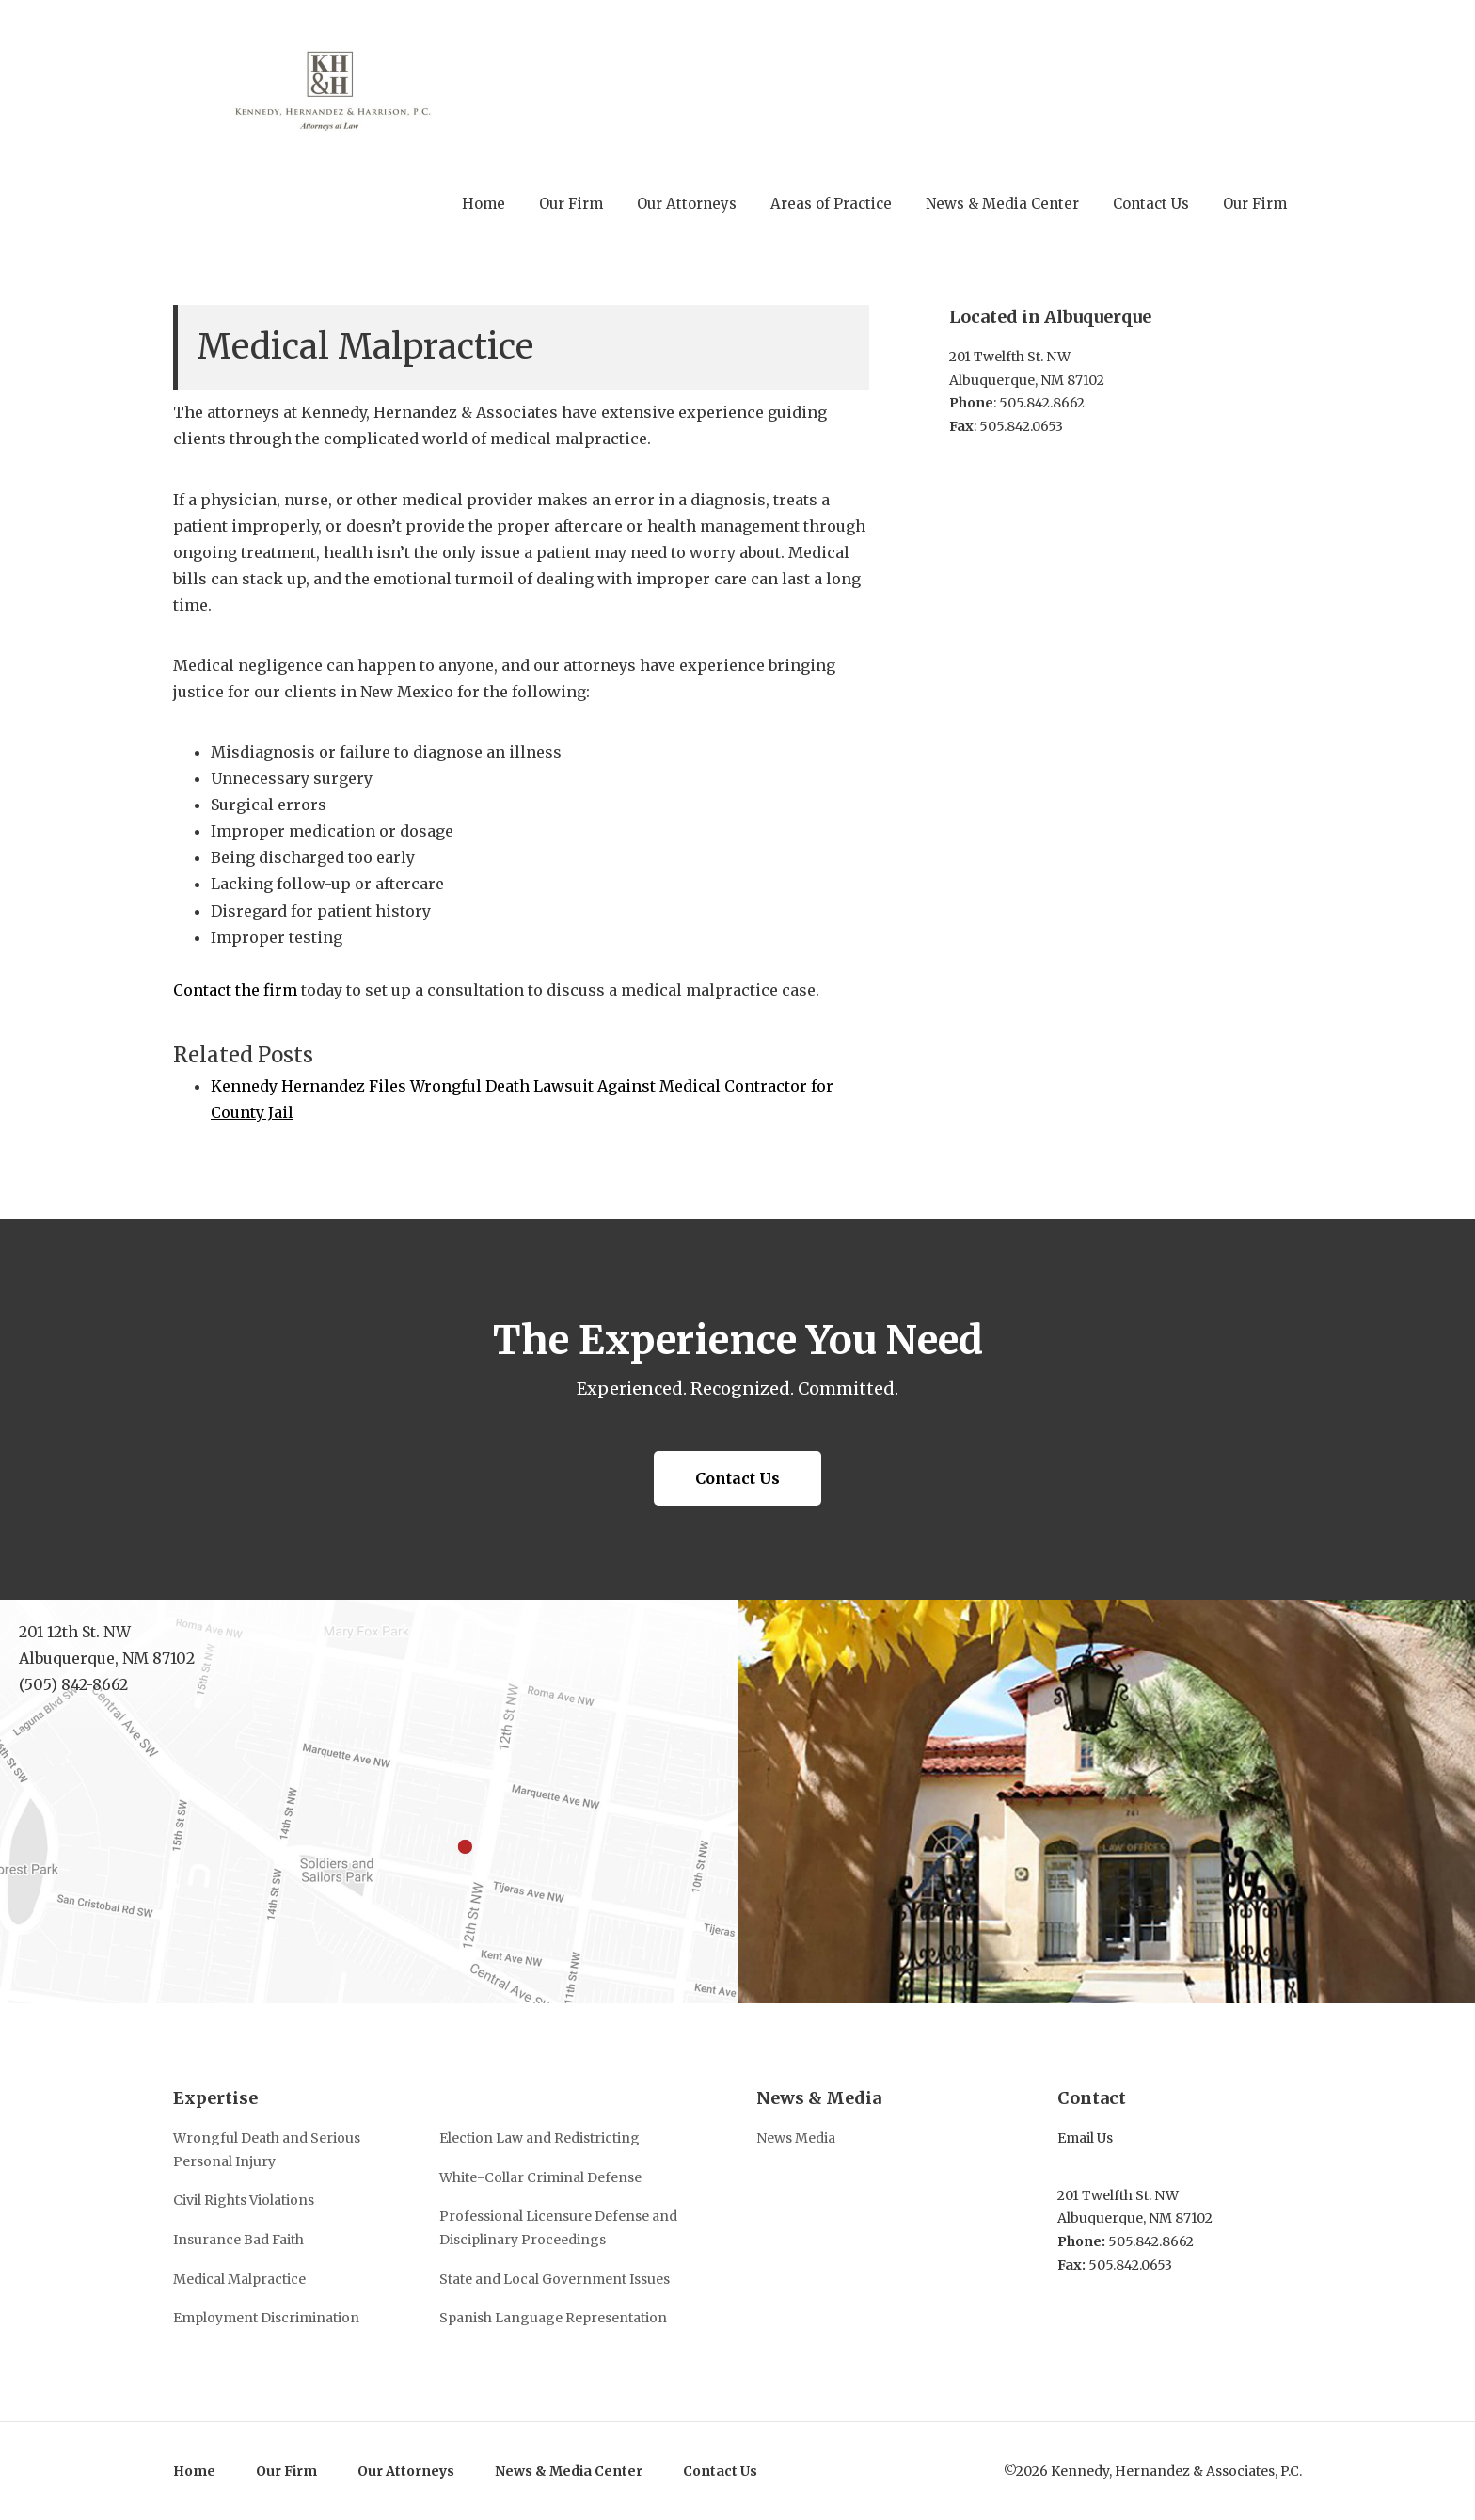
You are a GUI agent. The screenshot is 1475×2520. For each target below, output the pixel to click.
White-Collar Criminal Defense (540, 2177)
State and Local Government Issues (554, 2279)
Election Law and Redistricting (539, 2137)
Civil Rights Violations (243, 2200)
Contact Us (737, 1478)
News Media (795, 2137)
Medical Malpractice (239, 2279)
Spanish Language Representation (553, 2317)
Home (194, 2471)
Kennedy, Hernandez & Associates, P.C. (338, 88)
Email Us (1085, 2137)
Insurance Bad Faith (238, 2239)
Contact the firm (235, 990)
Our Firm (286, 2471)
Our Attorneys (405, 2471)
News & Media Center (568, 2471)
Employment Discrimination (266, 2317)
